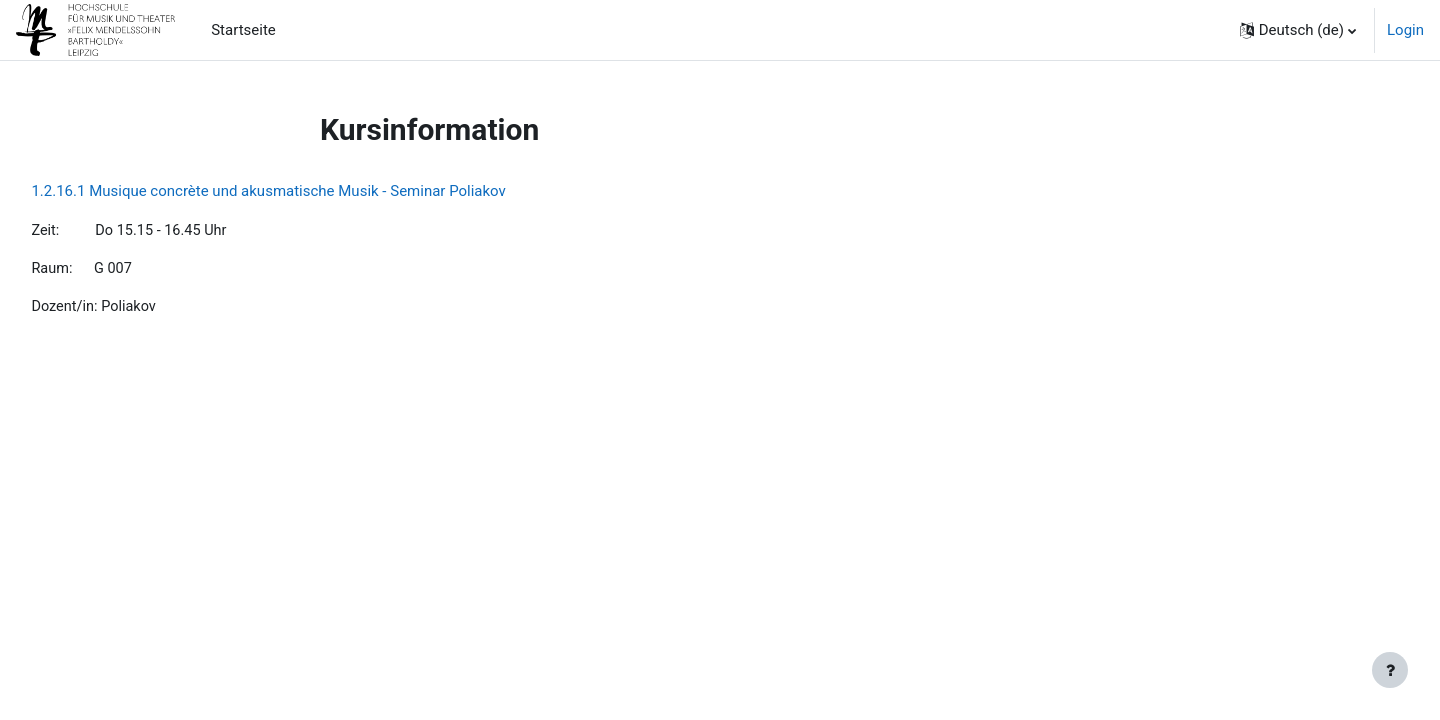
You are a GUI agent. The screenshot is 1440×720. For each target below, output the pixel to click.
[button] (1298, 30)
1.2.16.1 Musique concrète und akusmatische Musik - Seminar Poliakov (313, 191)
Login (1405, 30)
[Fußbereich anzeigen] (1390, 670)
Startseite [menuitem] (243, 30)
